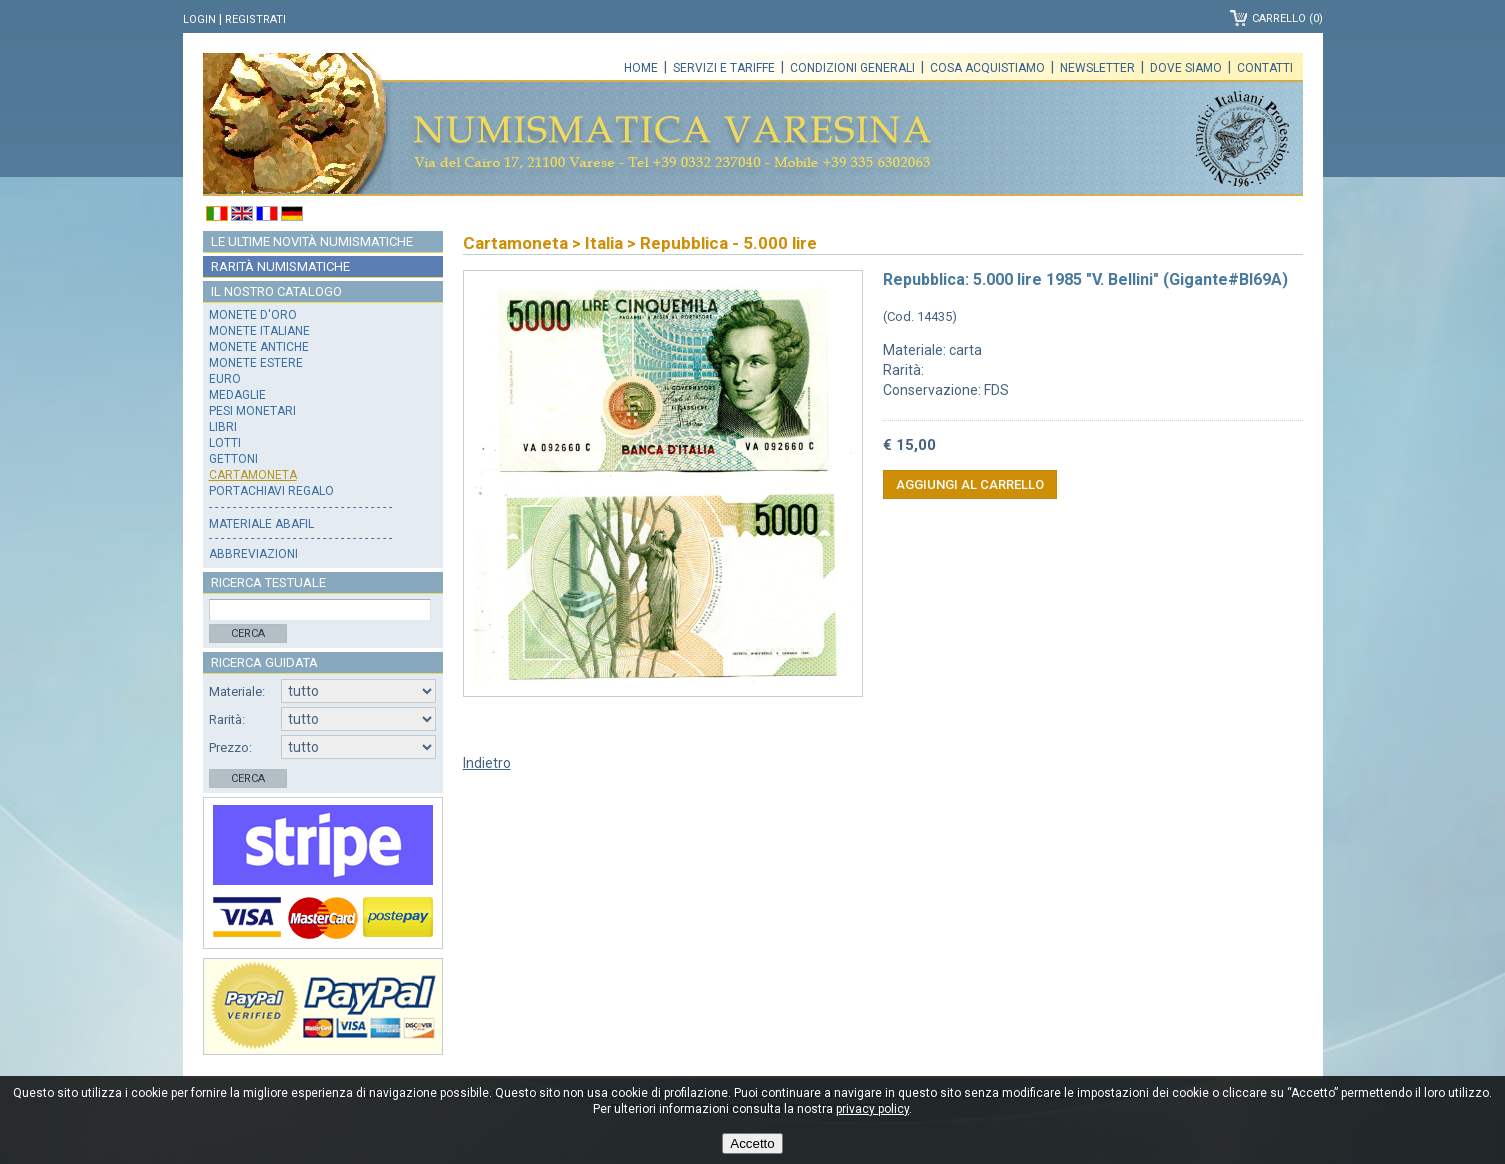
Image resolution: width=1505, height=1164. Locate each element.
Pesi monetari (252, 411)
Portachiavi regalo (271, 491)
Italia (604, 243)
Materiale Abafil (261, 524)
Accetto (752, 1143)
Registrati (255, 19)
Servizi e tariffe (724, 68)
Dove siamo (1186, 68)
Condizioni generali (852, 68)
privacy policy (872, 1109)
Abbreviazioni (253, 554)
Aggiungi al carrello (970, 484)
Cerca (248, 633)
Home (641, 68)
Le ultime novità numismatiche (312, 241)
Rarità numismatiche (280, 266)
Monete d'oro (253, 315)
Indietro (487, 763)
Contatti (1265, 68)
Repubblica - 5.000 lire (728, 243)
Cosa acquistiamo (987, 68)
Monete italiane (259, 331)
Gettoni (233, 459)
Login (199, 19)
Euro (225, 379)
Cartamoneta (253, 475)
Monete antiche (259, 347)
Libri (223, 427)
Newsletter (1097, 68)
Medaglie (237, 395)
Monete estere (256, 363)
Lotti (225, 443)
